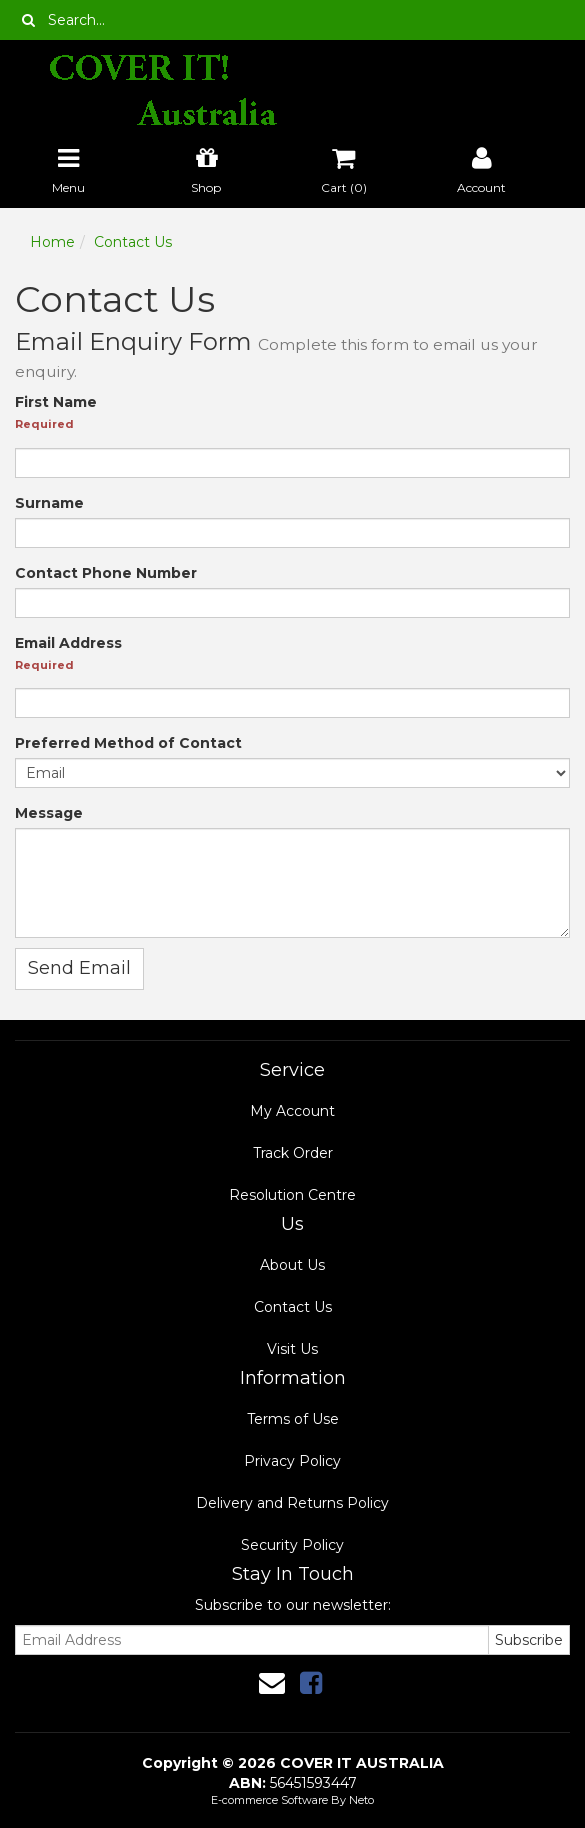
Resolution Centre (292, 1195)
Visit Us (292, 1349)
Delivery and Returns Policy (292, 1503)
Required (44, 424)
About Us (292, 1265)
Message (49, 813)
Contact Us (133, 242)
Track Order (293, 1153)
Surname (49, 503)
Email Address (68, 643)
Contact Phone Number (106, 573)
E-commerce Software (269, 1800)
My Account (292, 1111)
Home (52, 242)
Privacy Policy (292, 1461)
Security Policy (292, 1545)
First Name (56, 402)
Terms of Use (293, 1419)
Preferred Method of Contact (128, 743)
